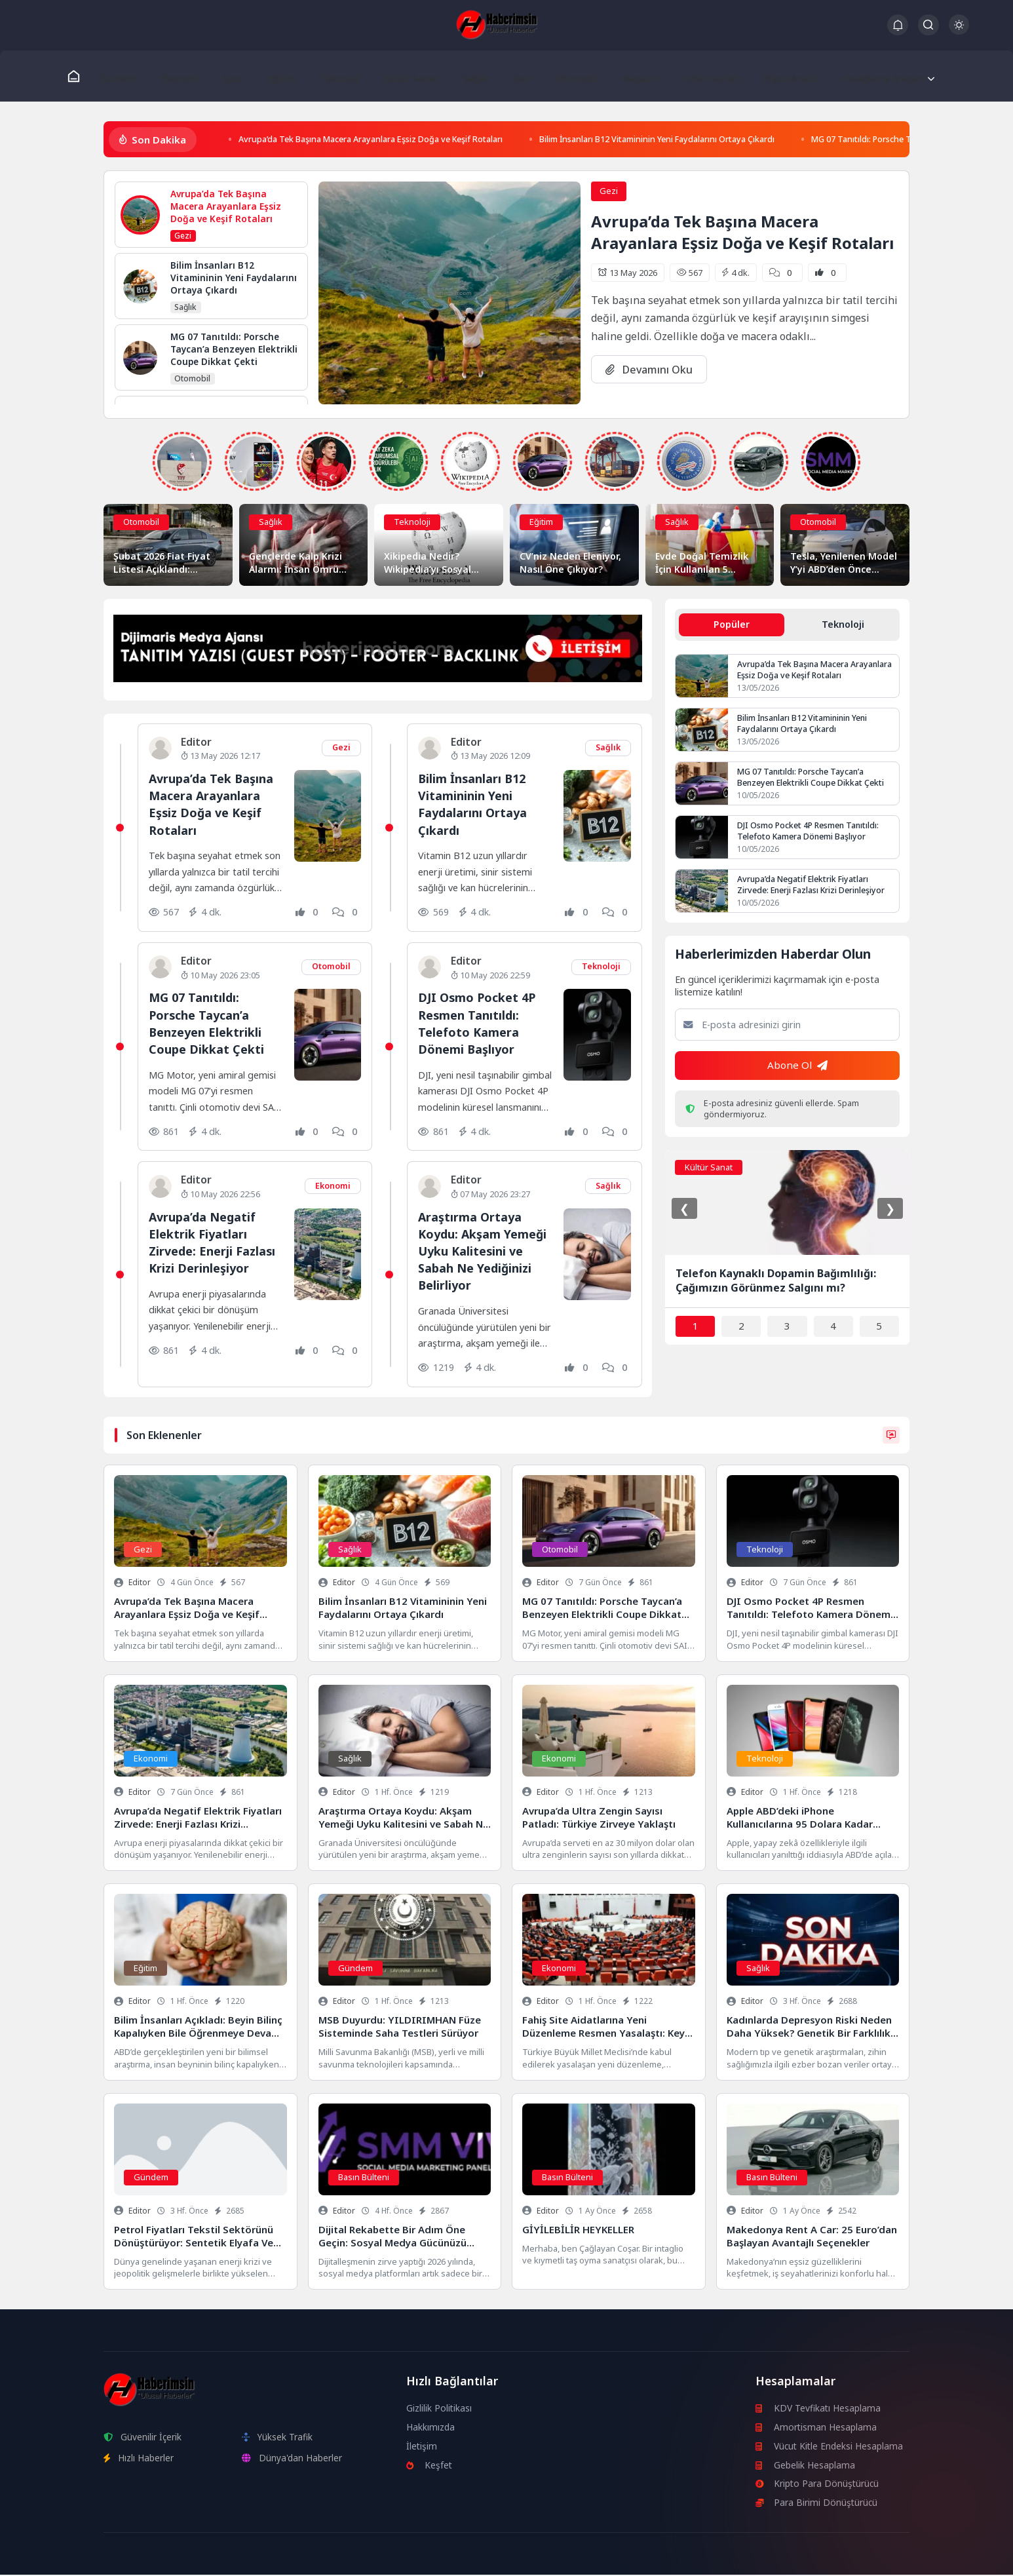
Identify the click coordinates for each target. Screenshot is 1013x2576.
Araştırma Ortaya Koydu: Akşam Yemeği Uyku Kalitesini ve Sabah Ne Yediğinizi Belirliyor (485, 1252)
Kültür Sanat (406, 76)
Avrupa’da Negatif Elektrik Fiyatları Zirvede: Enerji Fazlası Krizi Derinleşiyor (215, 1244)
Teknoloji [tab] (842, 626)
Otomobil (565, 76)
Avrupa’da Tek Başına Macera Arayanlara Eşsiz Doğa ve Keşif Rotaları (395, 140)
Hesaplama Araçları (871, 76)
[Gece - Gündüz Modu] (959, 31)
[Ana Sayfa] (80, 76)
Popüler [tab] (732, 626)
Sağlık (469, 76)
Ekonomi (184, 76)
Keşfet (429, 2466)
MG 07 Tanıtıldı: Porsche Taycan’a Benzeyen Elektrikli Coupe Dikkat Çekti (208, 1024)
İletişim (422, 2447)
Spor (235, 76)
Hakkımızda (431, 2428)
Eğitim (280, 76)
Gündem (125, 76)
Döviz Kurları (696, 76)
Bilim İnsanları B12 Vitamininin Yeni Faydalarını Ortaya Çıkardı (729, 140)
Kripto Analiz (775, 76)
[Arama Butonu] (928, 24)
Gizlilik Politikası (439, 2409)
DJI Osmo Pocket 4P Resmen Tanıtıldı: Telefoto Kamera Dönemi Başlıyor (479, 1024)
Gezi (513, 76)
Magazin (627, 76)
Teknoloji (336, 76)
